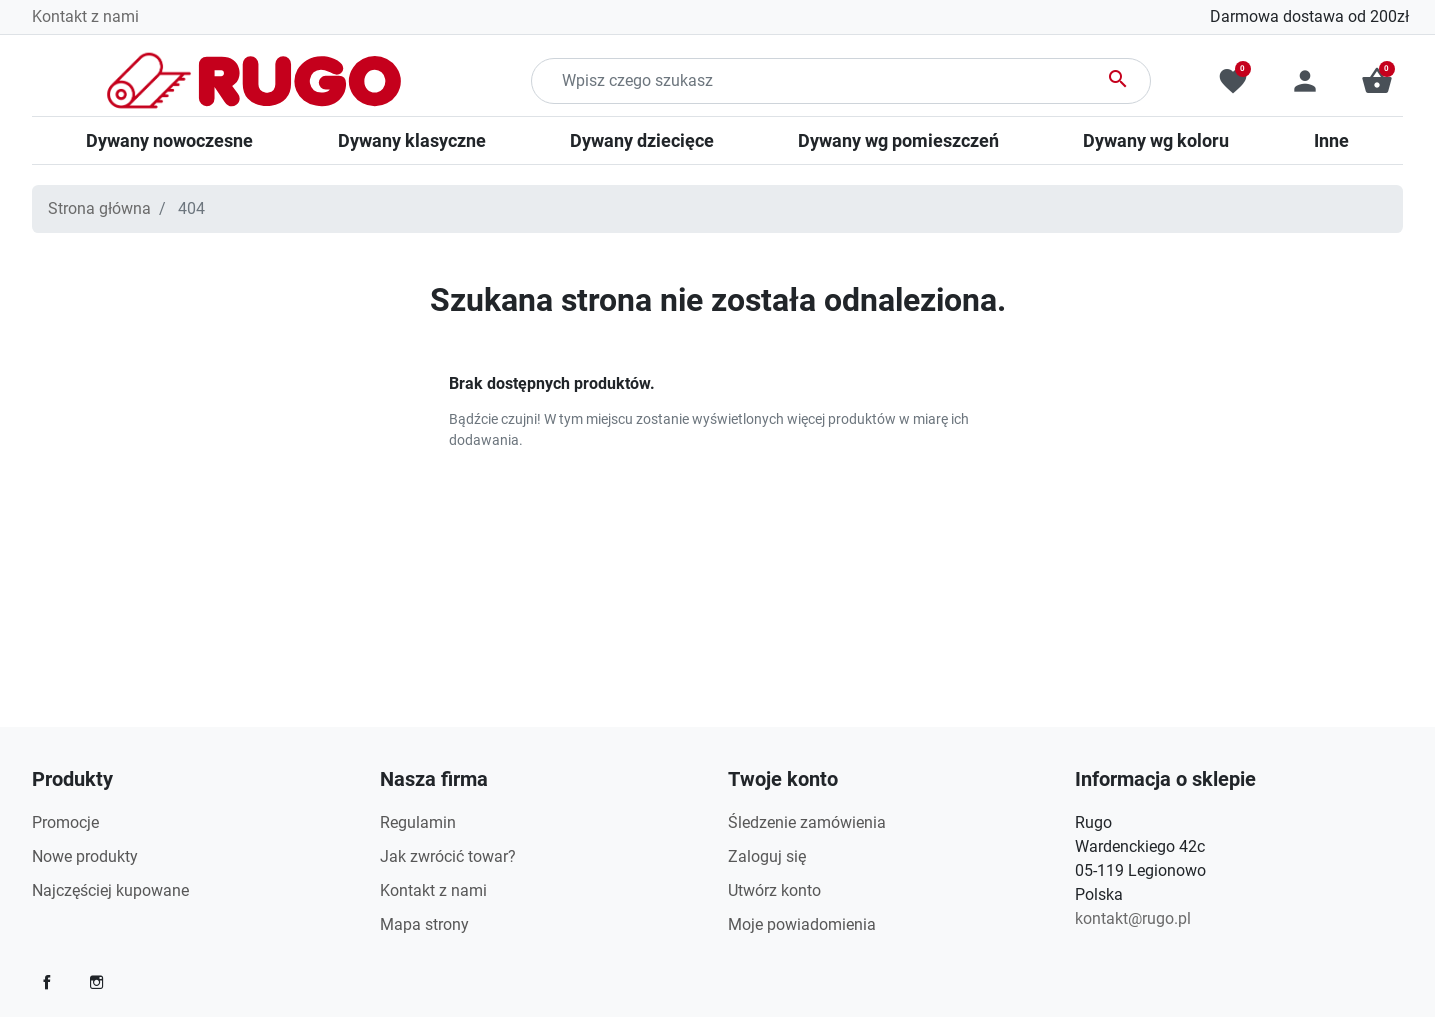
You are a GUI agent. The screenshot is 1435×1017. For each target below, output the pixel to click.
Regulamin (418, 822)
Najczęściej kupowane (110, 890)
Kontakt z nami (85, 16)
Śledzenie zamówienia (807, 822)
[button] (1377, 81)
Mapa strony (424, 924)
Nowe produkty (85, 856)
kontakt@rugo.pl (1133, 918)
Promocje (65, 822)
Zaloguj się (767, 856)
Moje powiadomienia (802, 924)
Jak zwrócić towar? (448, 856)
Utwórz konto (774, 890)
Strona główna (99, 208)
